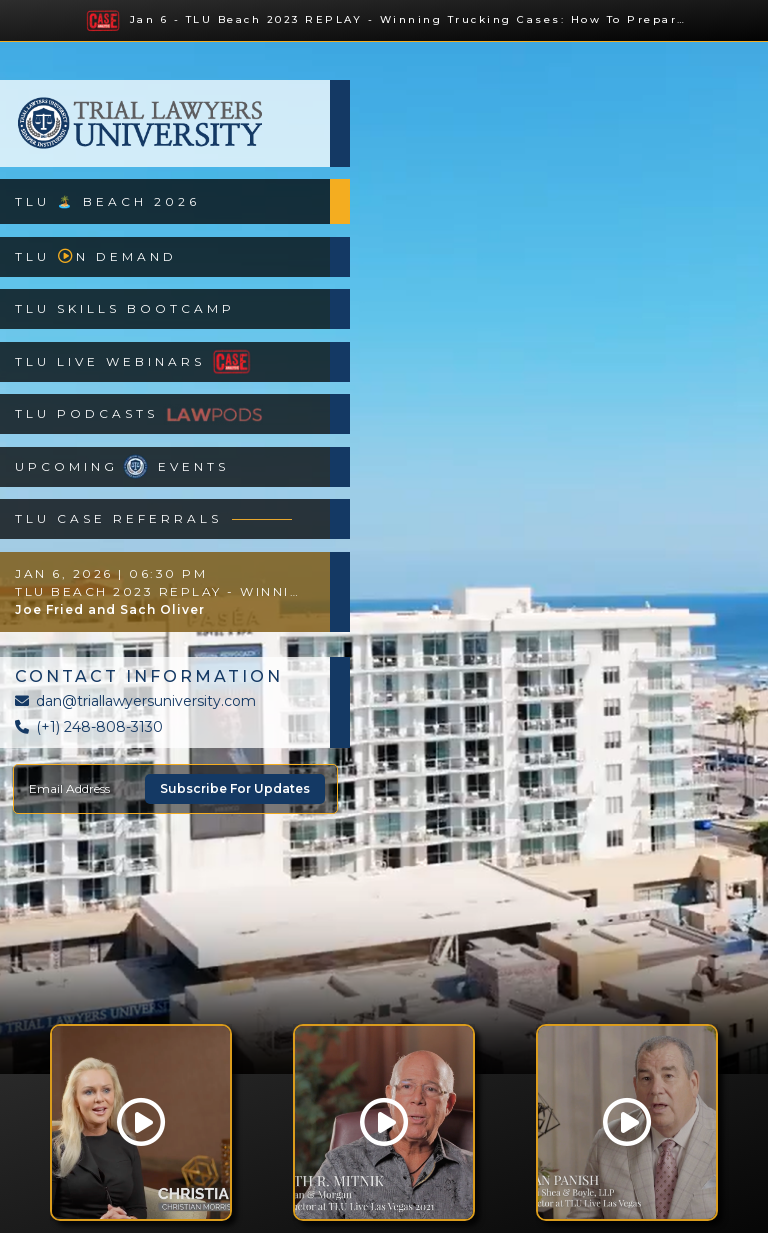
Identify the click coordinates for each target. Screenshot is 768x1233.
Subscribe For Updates (235, 788)
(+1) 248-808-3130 (89, 727)
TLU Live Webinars (135, 361)
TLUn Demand (96, 257)
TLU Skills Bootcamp (125, 308)
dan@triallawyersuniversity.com (135, 701)
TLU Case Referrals (153, 518)
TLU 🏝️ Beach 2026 (107, 201)
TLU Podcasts (139, 414)
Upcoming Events (122, 466)
